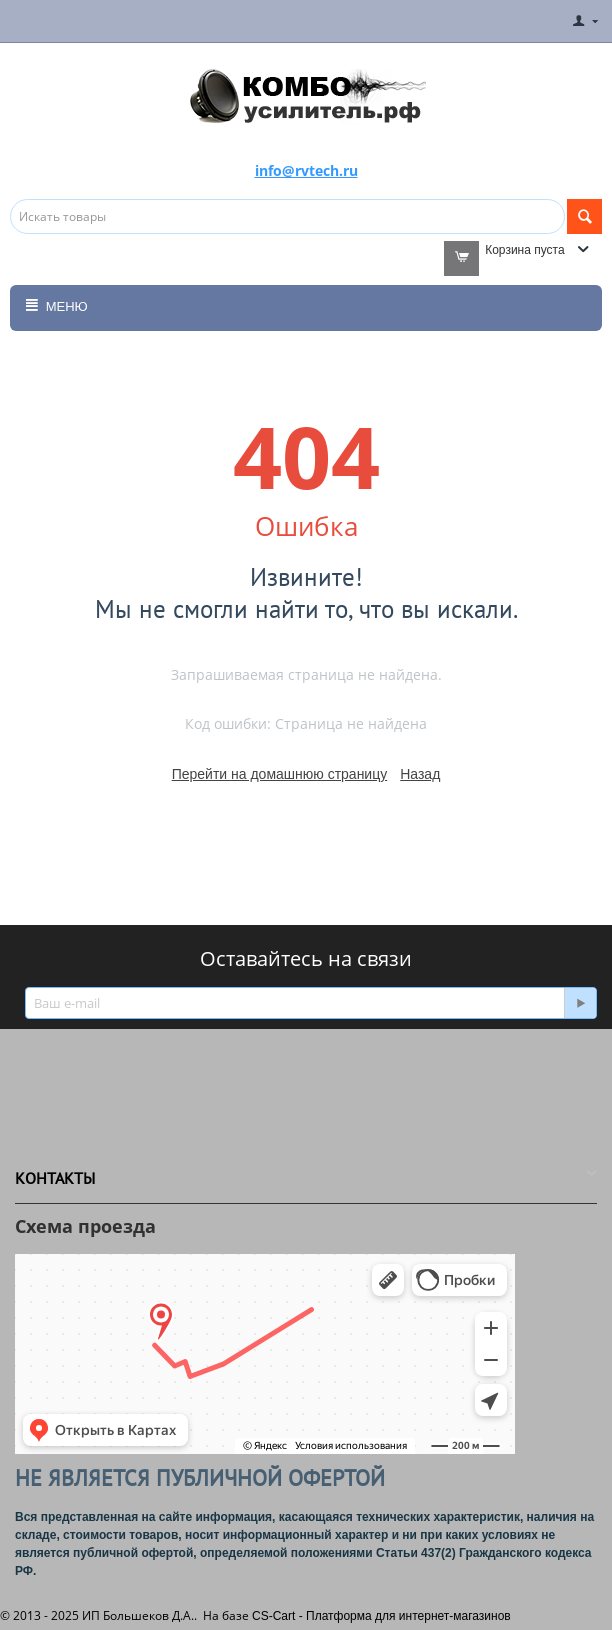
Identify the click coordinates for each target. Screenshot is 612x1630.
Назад (420, 774)
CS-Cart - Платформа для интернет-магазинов (381, 1616)
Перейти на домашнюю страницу (280, 774)
